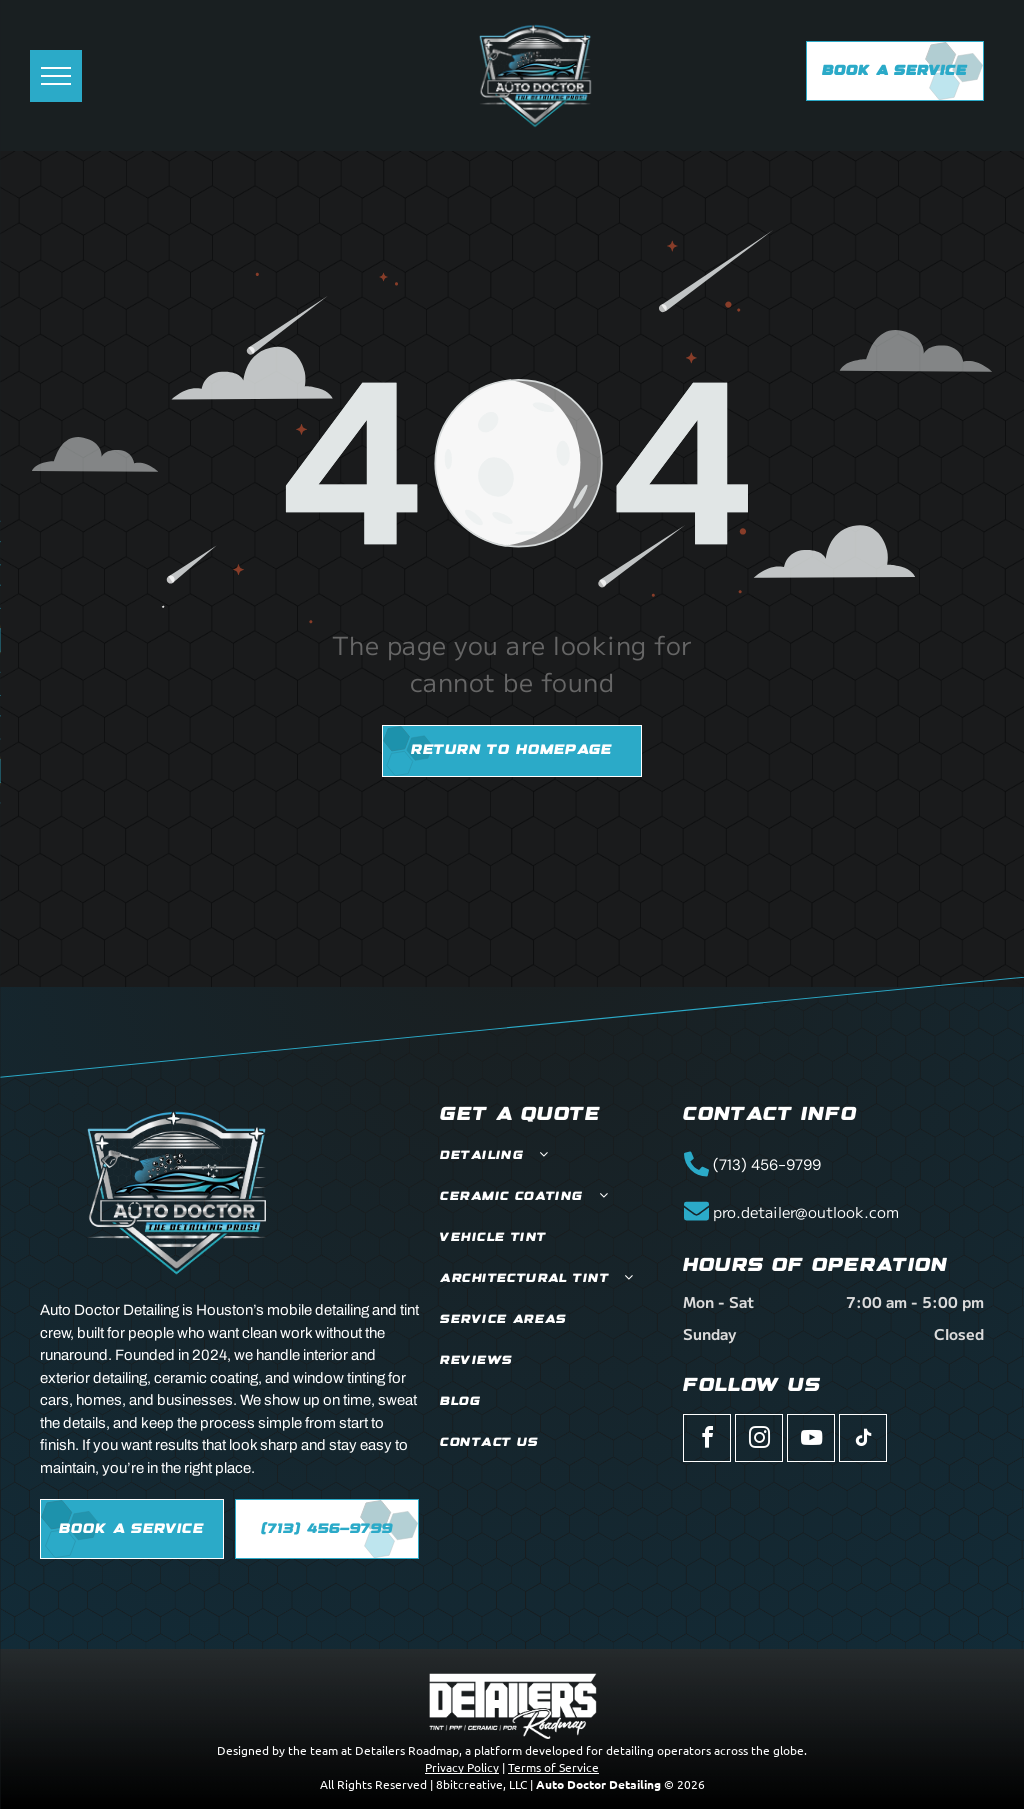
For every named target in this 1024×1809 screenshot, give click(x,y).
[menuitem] (551, 1156)
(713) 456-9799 (767, 1165)
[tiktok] (863, 1440)
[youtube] (811, 1440)
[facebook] (707, 1440)
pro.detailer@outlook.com (806, 1211)
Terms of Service (553, 1767)
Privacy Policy (462, 1767)
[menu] (56, 76)
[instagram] (759, 1440)
